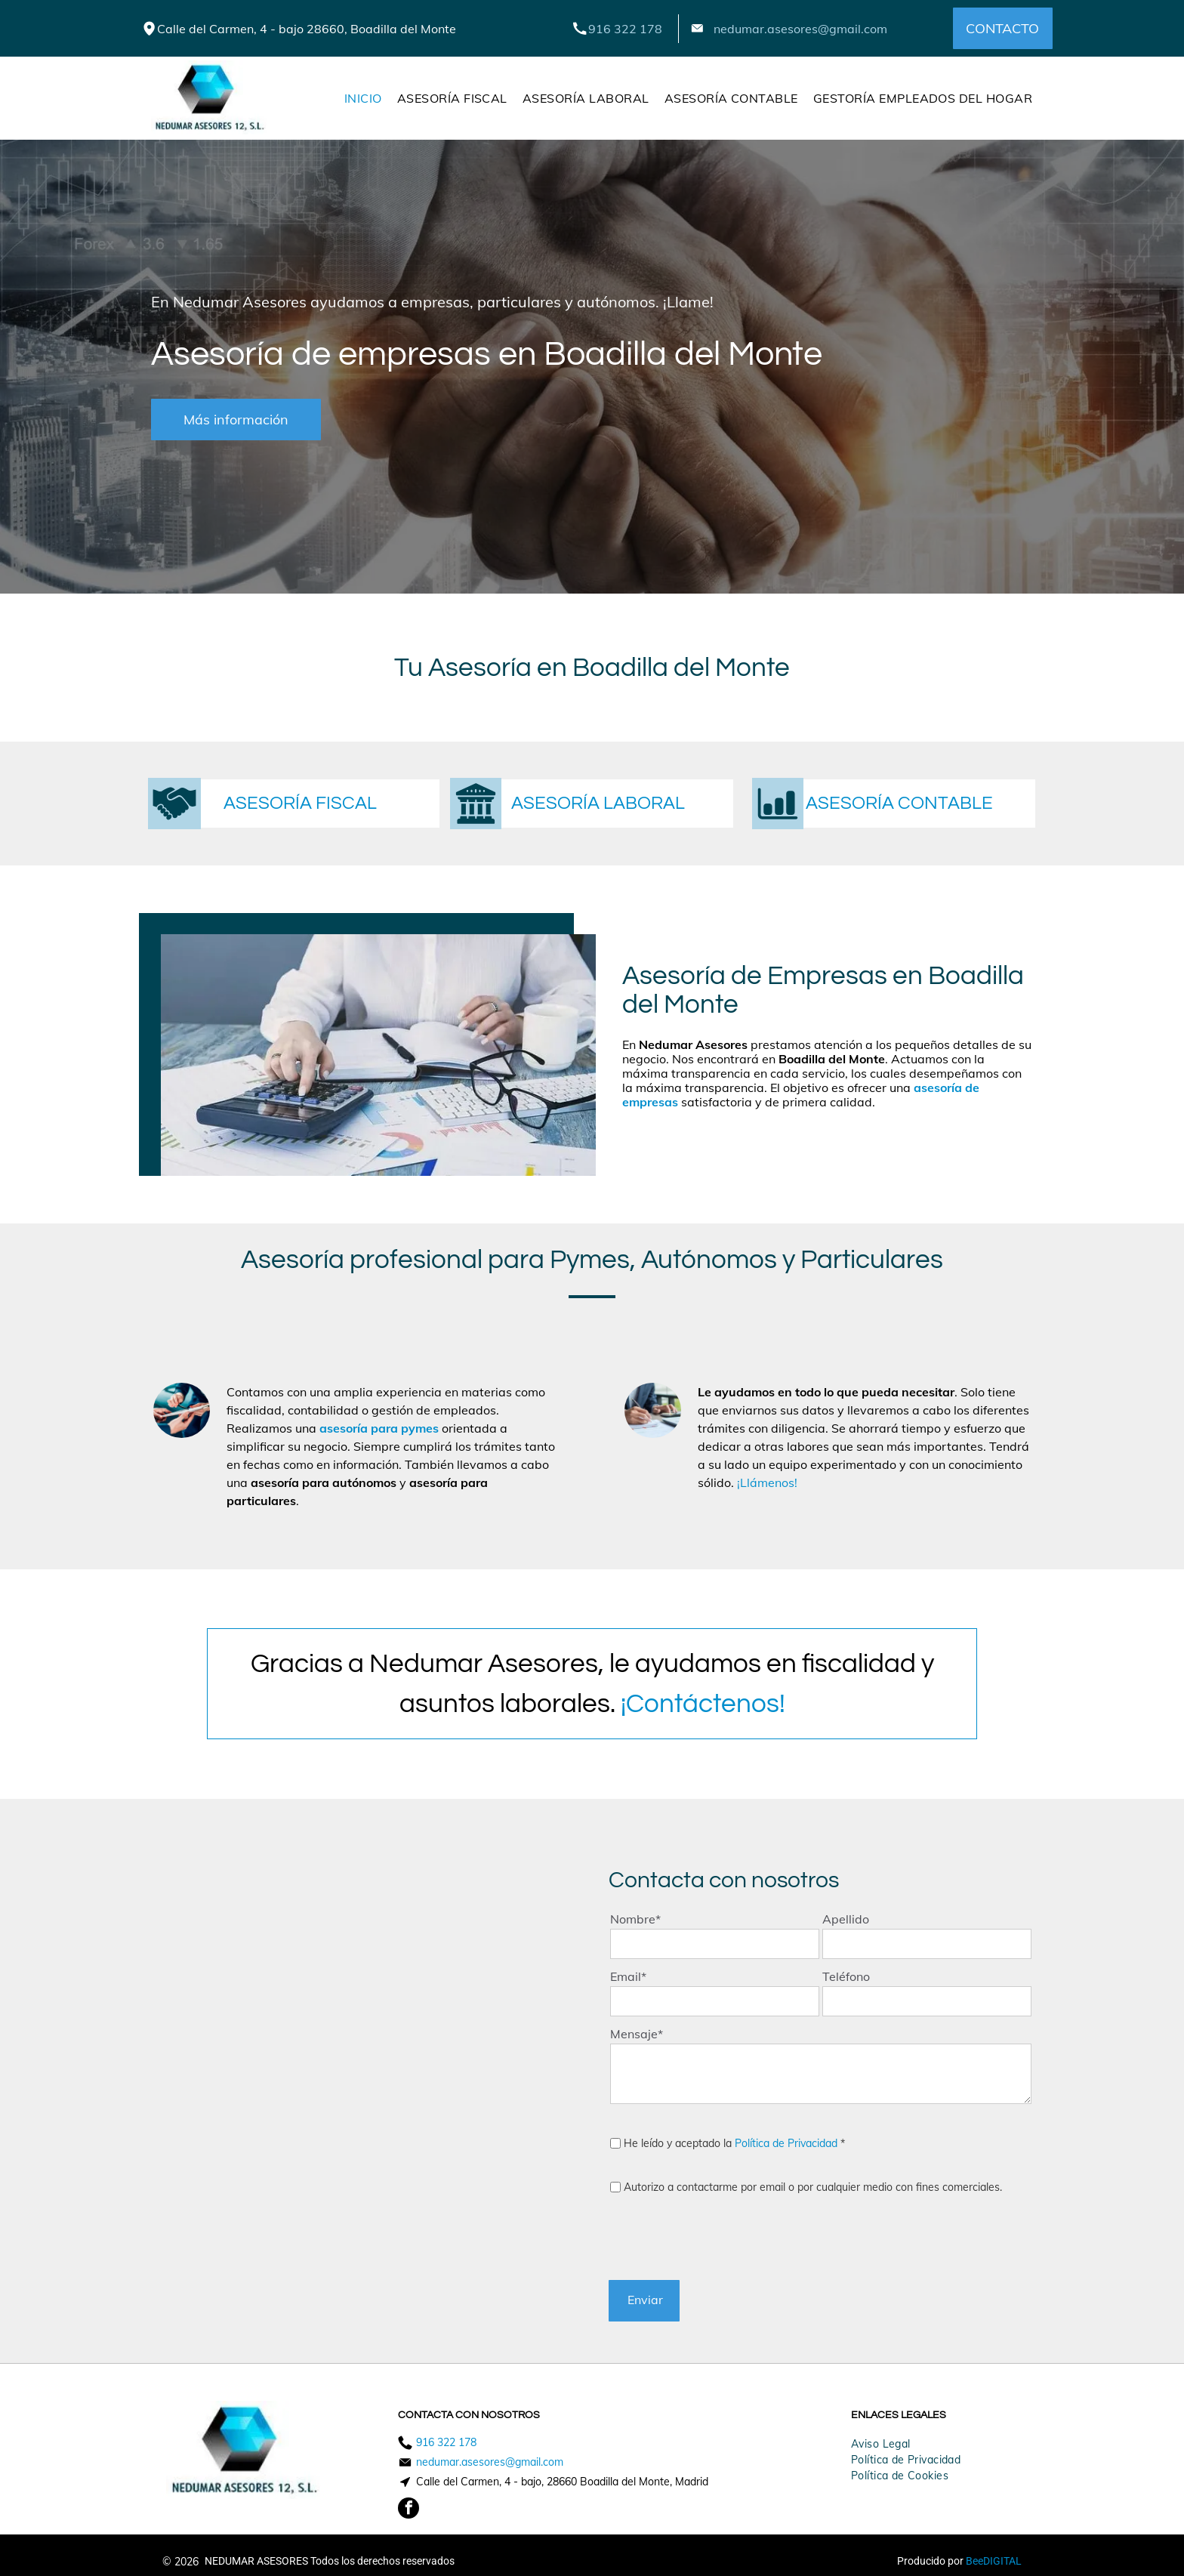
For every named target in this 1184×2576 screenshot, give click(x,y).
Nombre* (635, 1919)
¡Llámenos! (767, 1482)
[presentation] (725, 2235)
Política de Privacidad (786, 2143)
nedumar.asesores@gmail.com (800, 28)
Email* (628, 1976)
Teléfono (846, 1976)
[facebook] (408, 2509)
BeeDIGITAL (994, 2561)
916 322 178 (625, 28)
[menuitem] (363, 98)
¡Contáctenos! (703, 1703)
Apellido (845, 1919)
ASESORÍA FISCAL (300, 803)
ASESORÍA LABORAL (598, 803)
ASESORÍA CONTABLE (899, 803)
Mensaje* (636, 2033)
